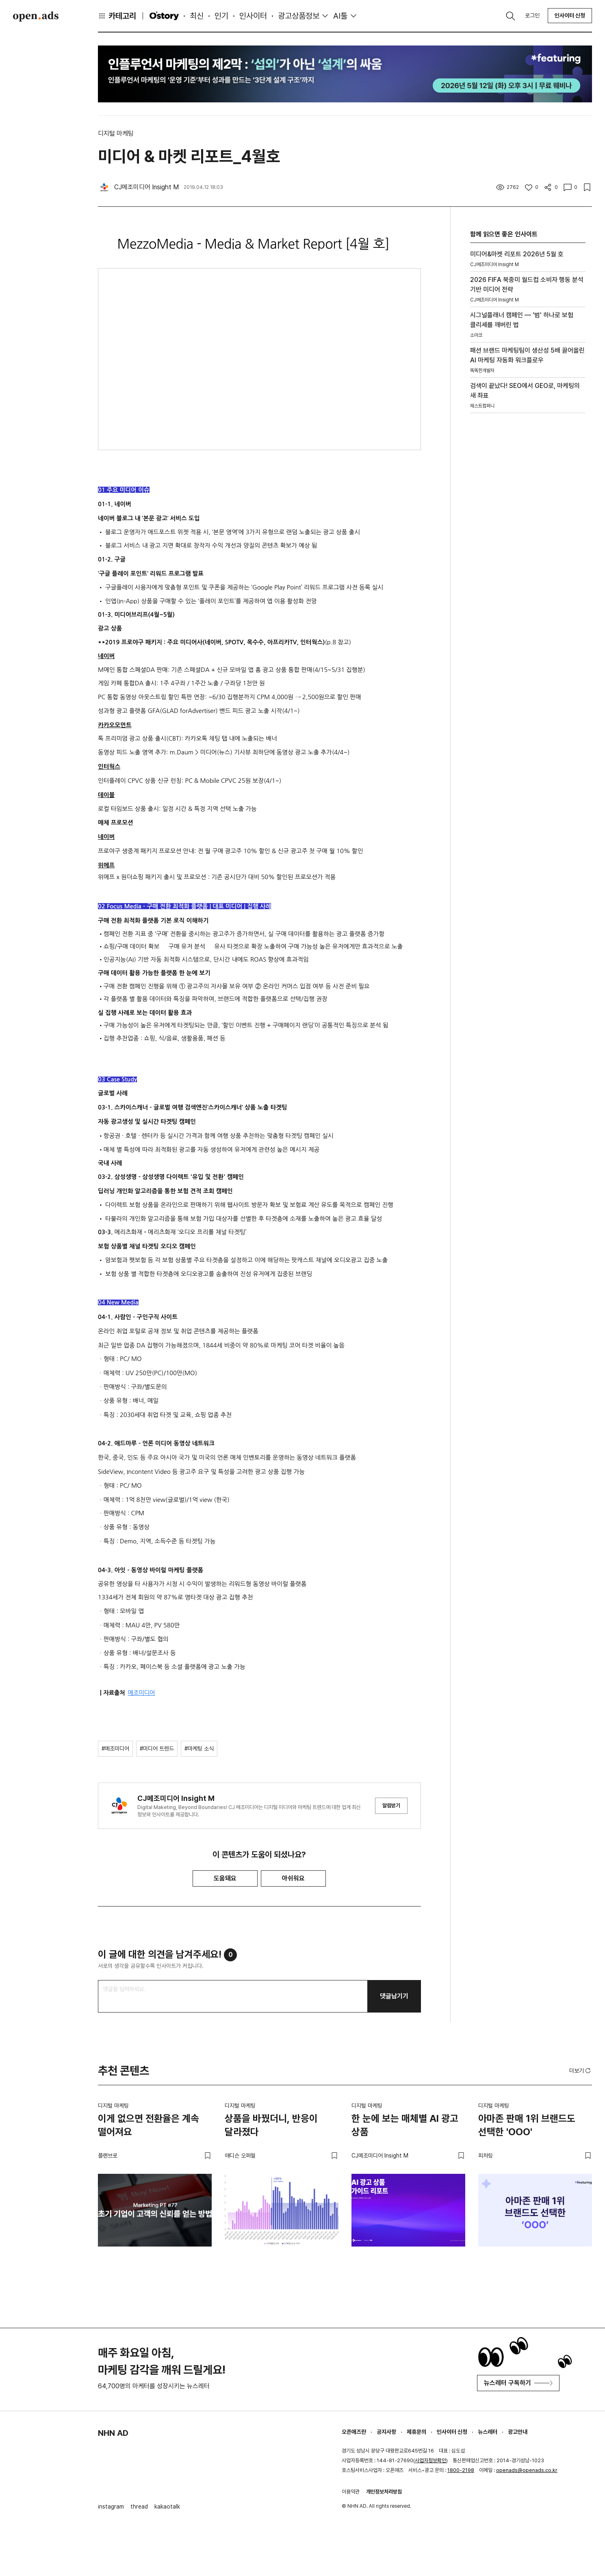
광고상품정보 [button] (298, 16)
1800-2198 (460, 2470)
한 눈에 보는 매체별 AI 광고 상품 (404, 2125)
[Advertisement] (527, 538)
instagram (111, 2506)
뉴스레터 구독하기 (518, 2383)
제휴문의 (416, 2432)
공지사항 (386, 2432)
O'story (164, 15)
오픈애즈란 (354, 2432)
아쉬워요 (293, 1878)
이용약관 (351, 2492)
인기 (221, 16)
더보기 (580, 2071)
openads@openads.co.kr (526, 2470)
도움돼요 (225, 1878)
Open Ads (36, 16)
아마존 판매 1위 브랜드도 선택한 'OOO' (526, 2125)
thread (139, 2506)
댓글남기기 (394, 1996)
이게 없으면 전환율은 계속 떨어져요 (148, 2125)
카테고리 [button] (117, 16)
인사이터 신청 (570, 15)
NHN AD (113, 2433)
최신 (197, 16)
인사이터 (253, 16)
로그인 (532, 15)
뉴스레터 (487, 2432)
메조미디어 (141, 1693)
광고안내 (517, 2432)
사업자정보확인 (430, 2460)
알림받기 (391, 1806)
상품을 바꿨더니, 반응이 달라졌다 (271, 2125)
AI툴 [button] (340, 16)
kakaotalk (167, 2506)
